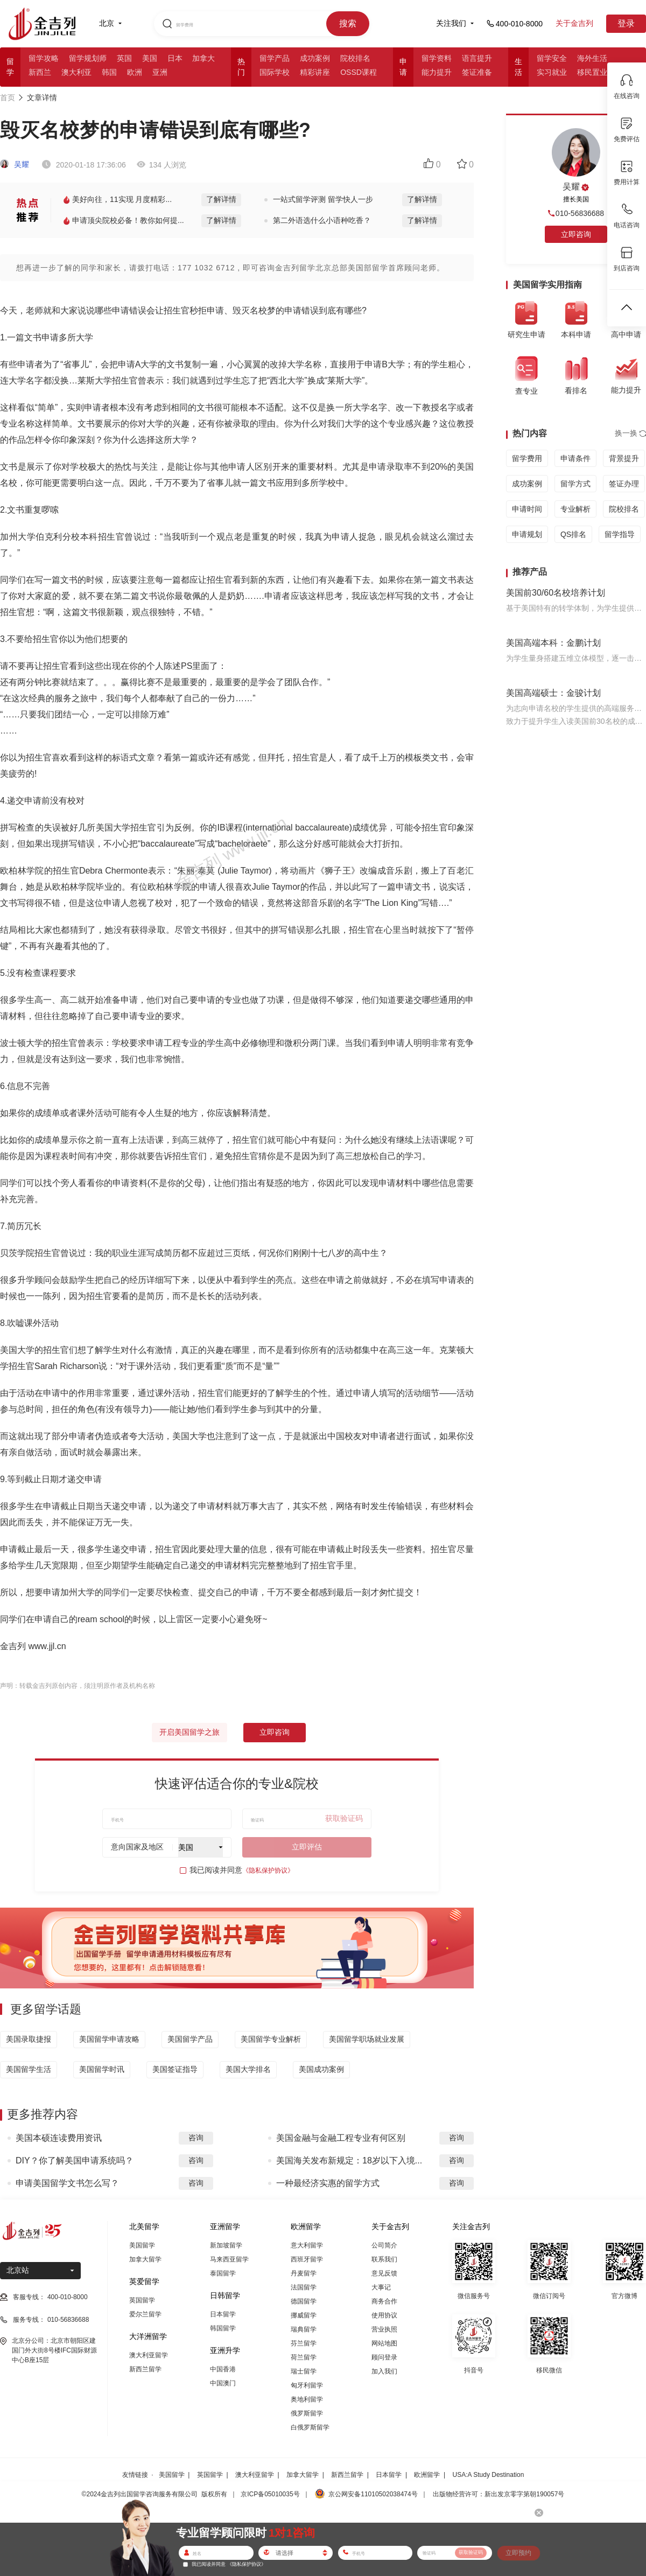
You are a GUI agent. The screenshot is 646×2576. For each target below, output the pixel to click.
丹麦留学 (304, 2273)
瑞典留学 (304, 2329)
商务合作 (384, 2301)
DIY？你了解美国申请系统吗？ (75, 2160)
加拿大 (203, 58)
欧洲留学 (427, 2475)
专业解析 (575, 509)
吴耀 (14, 164)
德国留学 (304, 2301)
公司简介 (384, 2245)
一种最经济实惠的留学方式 (328, 2183)
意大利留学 (307, 2245)
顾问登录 (384, 2357)
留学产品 (274, 58)
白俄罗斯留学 (310, 2427)
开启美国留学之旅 (189, 1732)
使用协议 (384, 2315)
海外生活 (592, 58)
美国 (149, 58)
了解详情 (221, 199)
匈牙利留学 (307, 2385)
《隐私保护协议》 (268, 1870)
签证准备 (477, 72)
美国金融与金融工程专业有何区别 (340, 2137)
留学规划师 (88, 58)
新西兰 (40, 72)
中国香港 (223, 2369)
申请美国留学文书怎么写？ (67, 2183)
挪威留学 (304, 2315)
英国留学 (142, 2300)
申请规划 (527, 534)
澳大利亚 (76, 72)
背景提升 (624, 458)
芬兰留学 (304, 2343)
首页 (7, 97)
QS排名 (573, 534)
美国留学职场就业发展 (366, 2039)
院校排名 (355, 58)
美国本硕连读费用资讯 (59, 2137)
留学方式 (575, 483)
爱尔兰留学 (145, 2314)
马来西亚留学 (229, 2259)
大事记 (381, 2287)
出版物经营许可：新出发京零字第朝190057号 (498, 2494)
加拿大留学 (145, 2259)
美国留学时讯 (101, 2069)
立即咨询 (274, 1732)
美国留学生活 (28, 2069)
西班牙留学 (307, 2259)
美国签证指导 (175, 2069)
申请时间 (527, 509)
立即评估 (307, 1846)
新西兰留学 (145, 2369)
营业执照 (384, 2329)
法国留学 (304, 2287)
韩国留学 (223, 2328)
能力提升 (437, 72)
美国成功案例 (321, 2069)
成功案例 (315, 58)
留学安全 (552, 58)
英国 (124, 58)
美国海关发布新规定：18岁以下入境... (349, 2160)
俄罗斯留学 (307, 2413)
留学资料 (437, 58)
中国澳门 (223, 2383)
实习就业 (552, 72)
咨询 (195, 2137)
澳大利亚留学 (148, 2355)
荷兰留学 (304, 2357)
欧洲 (134, 72)
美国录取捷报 (28, 2039)
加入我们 (384, 2371)
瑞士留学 (304, 2371)
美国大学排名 (248, 2069)
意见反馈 (384, 2273)
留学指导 (620, 534)
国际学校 (274, 72)
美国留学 (142, 2245)
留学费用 (527, 458)
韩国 (109, 72)
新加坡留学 (226, 2245)
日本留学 (223, 2314)
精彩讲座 (315, 72)
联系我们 (384, 2259)
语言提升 (477, 58)
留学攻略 (44, 58)
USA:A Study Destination (488, 2475)
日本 (174, 58)
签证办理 (624, 483)
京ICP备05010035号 (270, 2494)
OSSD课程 (358, 72)
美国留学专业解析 (271, 2039)
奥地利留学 (307, 2399)
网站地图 (384, 2343)
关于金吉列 (574, 23)
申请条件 (575, 458)
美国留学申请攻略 (109, 2039)
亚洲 (159, 72)
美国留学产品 (190, 2039)
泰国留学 (223, 2273)
